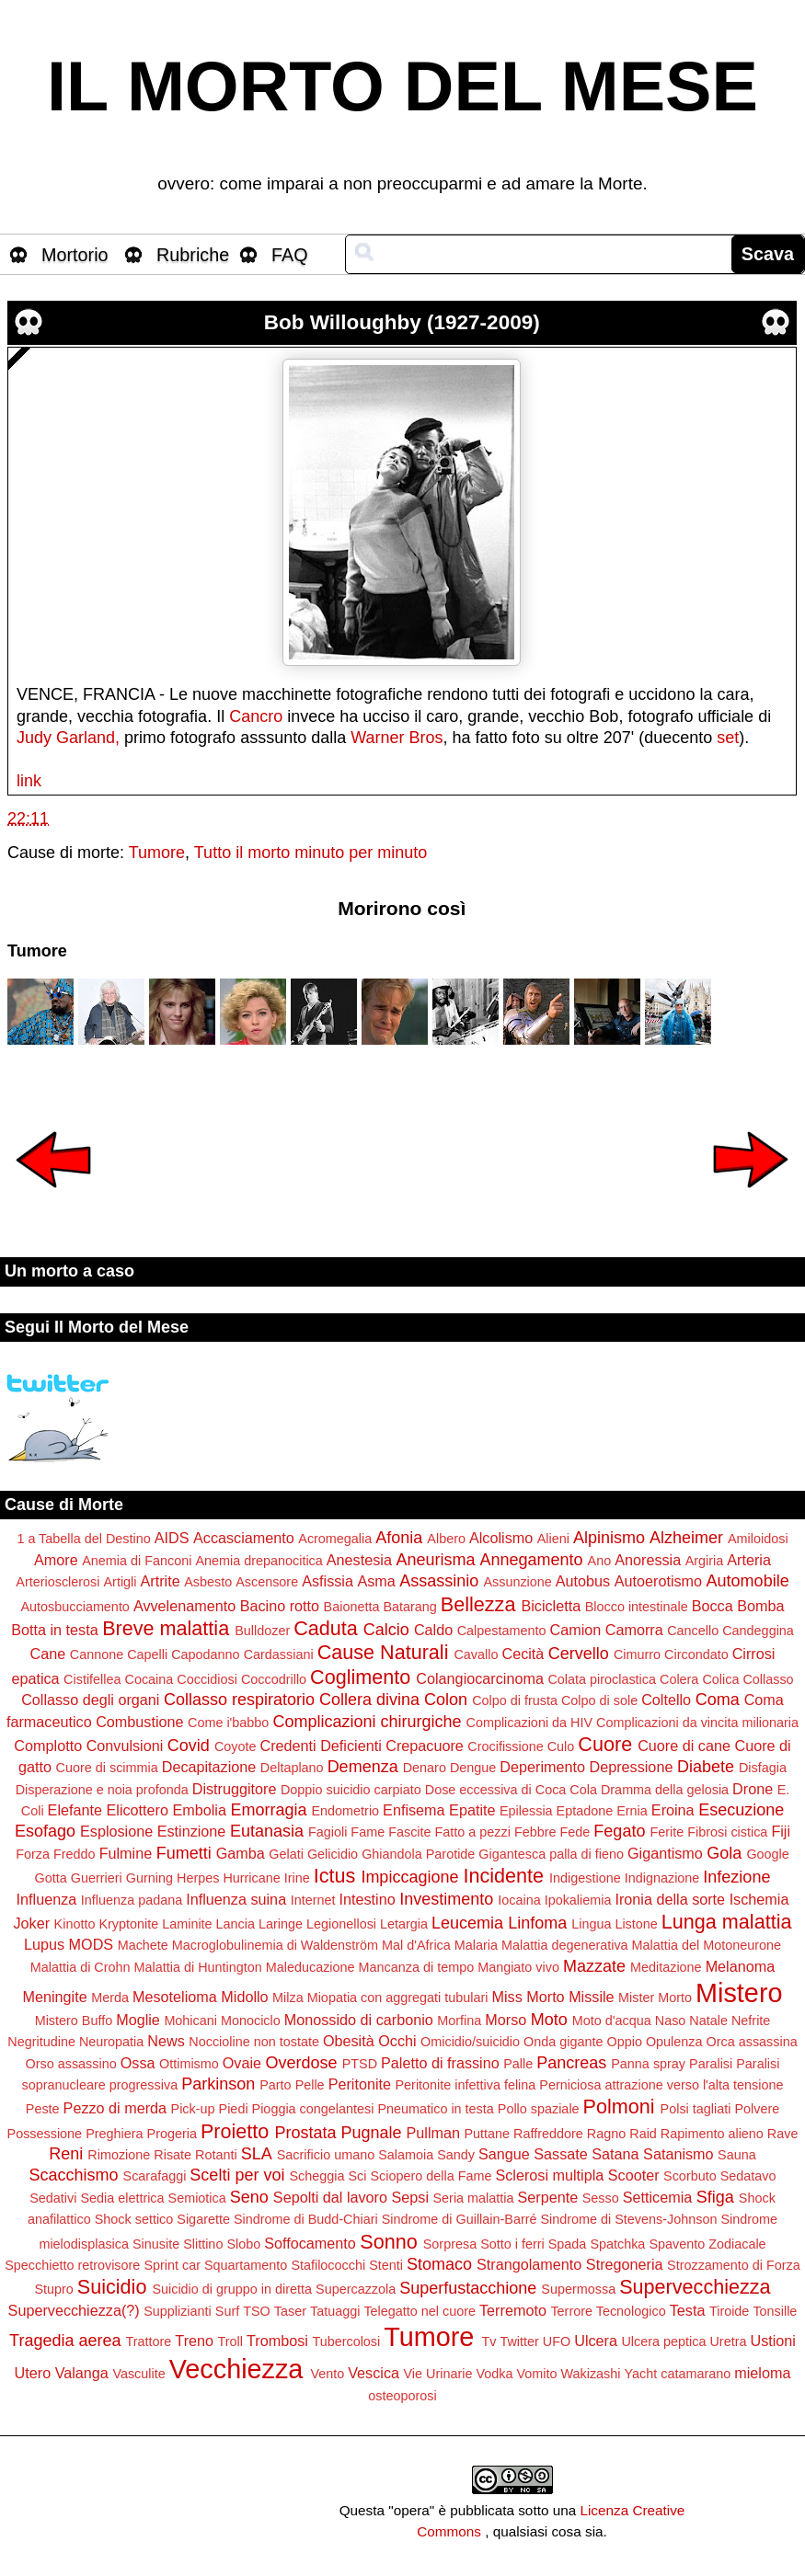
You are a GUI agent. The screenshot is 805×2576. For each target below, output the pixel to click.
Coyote (235, 1746)
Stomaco (439, 2264)
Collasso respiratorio (239, 1699)
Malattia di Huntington (198, 1967)
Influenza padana (131, 1900)
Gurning (149, 1878)
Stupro (53, 2289)
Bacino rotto (279, 1605)
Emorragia (268, 1810)
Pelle (310, 2085)
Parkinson (218, 2084)
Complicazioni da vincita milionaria (697, 1722)
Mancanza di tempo (417, 1967)
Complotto (48, 1745)
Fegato (619, 1831)
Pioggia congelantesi (313, 2108)
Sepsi (411, 2197)
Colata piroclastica (601, 1679)
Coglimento (360, 1677)
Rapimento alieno (712, 2133)
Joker (32, 1923)
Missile (591, 1996)
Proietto (235, 2131)
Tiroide (729, 2311)
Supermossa (578, 2289)
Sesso (600, 2198)
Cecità (522, 1653)
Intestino (367, 1899)
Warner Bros (397, 737)
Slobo (243, 2244)
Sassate (561, 2154)
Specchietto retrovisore (72, 2265)
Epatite (472, 1810)
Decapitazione (209, 1766)
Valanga (82, 2372)
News (165, 2040)
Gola (724, 1853)
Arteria (749, 1559)
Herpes (198, 1878)
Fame (368, 1832)
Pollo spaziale (539, 2108)
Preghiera (114, 2133)
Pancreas (571, 2063)
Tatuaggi (335, 2311)
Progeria (172, 2133)
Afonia (398, 1537)
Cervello (578, 1653)
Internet (313, 1900)
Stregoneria (624, 2264)
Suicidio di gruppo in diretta (232, 2289)
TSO (256, 2311)
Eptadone (585, 1810)
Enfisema (413, 1810)
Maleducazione (310, 1967)
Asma (376, 1581)
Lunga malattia (726, 1921)
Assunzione (517, 1581)
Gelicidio (332, 1854)
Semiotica (197, 2198)
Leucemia (467, 1923)
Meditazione (666, 1967)
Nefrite (750, 2020)
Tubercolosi (346, 2341)
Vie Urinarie (438, 2373)
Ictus (335, 1875)
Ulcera (595, 2340)
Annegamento (530, 1560)
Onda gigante (563, 2041)
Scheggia (316, 2176)
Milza (288, 1997)
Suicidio (112, 2286)
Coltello (666, 1699)
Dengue (473, 1767)
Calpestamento (501, 1630)
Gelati (286, 1854)
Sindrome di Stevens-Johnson (628, 2219)
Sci (357, 2176)
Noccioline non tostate (254, 2041)
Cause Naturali (383, 1652)
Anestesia (359, 1559)
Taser (290, 2311)
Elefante (75, 1810)
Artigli (120, 1581)
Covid (188, 1745)
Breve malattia (165, 1628)
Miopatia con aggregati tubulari (398, 1997)
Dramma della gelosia (665, 1789)
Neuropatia (111, 2041)
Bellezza (478, 1604)
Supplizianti (178, 2311)
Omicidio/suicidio (470, 2041)
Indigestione (585, 1878)
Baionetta (352, 1606)
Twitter (519, 2341)
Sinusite (155, 2244)
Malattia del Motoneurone (706, 1945)
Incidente (503, 1875)
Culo (561, 1746)
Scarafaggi (155, 2176)
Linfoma (537, 1923)
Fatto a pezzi (473, 1832)
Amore (56, 1559)
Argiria (704, 1560)
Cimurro (637, 1654)
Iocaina (519, 1900)
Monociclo (251, 2020)
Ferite (667, 1832)
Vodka (494, 2373)
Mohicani (190, 2020)
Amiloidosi (758, 1538)
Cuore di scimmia (107, 1767)
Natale (708, 2020)
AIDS (172, 1537)
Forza (33, 1854)
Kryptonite (128, 1924)
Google (767, 1854)
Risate (172, 2154)
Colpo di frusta (515, 1700)
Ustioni (772, 2340)
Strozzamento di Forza (733, 2265)
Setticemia (658, 2197)
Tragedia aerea (65, 2340)
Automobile (748, 1581)
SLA (256, 2154)
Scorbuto (690, 2176)
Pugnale (370, 2133)
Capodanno (205, 1654)
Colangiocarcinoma (480, 1678)
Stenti (386, 2265)
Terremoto (512, 2310)
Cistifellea (92, 1679)
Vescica (373, 2372)
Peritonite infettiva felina (466, 2085)
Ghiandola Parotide (418, 1854)
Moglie (138, 2019)
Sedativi (52, 2198)
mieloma (762, 2372)
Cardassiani (279, 1654)
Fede (575, 1832)
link (29, 781)
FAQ (289, 255)
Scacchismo (74, 2175)
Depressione (631, 1766)
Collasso (767, 1679)
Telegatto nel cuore (419, 2311)
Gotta (51, 1878)
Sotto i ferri (512, 2244)
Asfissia (327, 1581)
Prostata (305, 2133)
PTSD (359, 2063)
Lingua (591, 1924)
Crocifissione (505, 1746)
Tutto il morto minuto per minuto (310, 852)
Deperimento (542, 1766)
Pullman (433, 2132)
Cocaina (149, 1679)
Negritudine (41, 2041)
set (728, 737)
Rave (783, 2133)
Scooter (634, 2175)
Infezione (736, 1877)
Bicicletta (551, 1605)
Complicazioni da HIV (529, 1722)
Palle (518, 2063)
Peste (43, 2108)
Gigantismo (665, 1853)
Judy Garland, (68, 737)
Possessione (45, 2133)
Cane (48, 1653)
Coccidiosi (207, 1679)
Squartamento (245, 2265)
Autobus (583, 1581)
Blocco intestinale (636, 1606)
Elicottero (137, 1810)
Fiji (780, 1831)
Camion (575, 1629)
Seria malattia (473, 2198)
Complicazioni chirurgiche (366, 1721)
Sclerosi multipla (549, 2175)
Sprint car (172, 2265)
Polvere (756, 2108)
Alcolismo (501, 1537)
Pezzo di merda (115, 2108)
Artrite (159, 1581)
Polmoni (619, 2106)
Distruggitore (234, 1788)
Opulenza (674, 2041)
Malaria (476, 1945)
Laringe (281, 1924)
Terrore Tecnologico (607, 2311)
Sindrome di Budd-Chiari (306, 2219)
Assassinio (438, 1581)
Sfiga (715, 2197)
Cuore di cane (684, 1745)
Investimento (446, 1899)
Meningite (55, 1996)
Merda (110, 1997)
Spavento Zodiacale (707, 2244)
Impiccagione (409, 1877)
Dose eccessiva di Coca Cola (511, 1789)
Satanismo (678, 2154)
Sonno (388, 2241)
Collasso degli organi (90, 1699)
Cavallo (476, 1654)
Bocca (712, 1605)
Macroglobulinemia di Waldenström (275, 1945)
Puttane (488, 2133)
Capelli (147, 1654)
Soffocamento (310, 2243)
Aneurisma (435, 1560)
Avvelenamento (184, 1605)
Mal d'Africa (416, 1945)
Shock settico (134, 2219)
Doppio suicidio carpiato (351, 1789)
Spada (567, 2244)
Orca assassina (752, 2041)
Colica (720, 1679)
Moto (549, 2019)
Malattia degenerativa (564, 1945)
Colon (445, 1699)
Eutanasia (267, 1831)
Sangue (504, 2154)
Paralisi (710, 2063)
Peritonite (359, 2084)
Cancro (255, 716)
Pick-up (193, 2108)
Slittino (203, 2244)
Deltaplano (292, 1767)
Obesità (348, 2040)
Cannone (96, 1654)
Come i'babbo (228, 1722)
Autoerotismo (658, 1581)
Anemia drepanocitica (258, 1560)
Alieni (553, 1538)
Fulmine (126, 1853)
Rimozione (118, 2154)
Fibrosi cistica (727, 1832)
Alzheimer (686, 1537)
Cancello (693, 1630)
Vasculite (138, 2373)
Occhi (397, 2040)
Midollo (244, 1996)
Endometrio (346, 1810)
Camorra (634, 1629)
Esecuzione (741, 1810)
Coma (718, 1699)
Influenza (47, 1899)
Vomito (536, 2373)
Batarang (409, 1606)
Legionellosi (341, 1924)
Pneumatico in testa (435, 2108)
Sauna (737, 2154)
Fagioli (327, 1832)
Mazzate (594, 1966)
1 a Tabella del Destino (83, 1538)
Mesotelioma (174, 1996)
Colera (679, 1679)
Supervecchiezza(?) (74, 2310)
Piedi (233, 2108)
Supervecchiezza (694, 2286)
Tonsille (775, 2311)
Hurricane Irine (266, 1878)
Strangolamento (529, 2264)
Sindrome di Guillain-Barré (459, 2219)
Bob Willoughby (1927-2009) (402, 322)
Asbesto (208, 1581)
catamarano (695, 2373)
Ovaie (242, 2063)
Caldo (433, 1629)
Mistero (739, 1993)
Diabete (705, 1766)
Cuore (605, 1744)
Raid (643, 2133)
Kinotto (75, 1924)
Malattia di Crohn (80, 1967)
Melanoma (741, 1966)
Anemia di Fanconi (136, 1560)
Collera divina (369, 1699)
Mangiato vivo (518, 1967)
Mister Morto (655, 1997)
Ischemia (759, 1899)
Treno (194, 2340)
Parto (275, 2085)
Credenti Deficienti (320, 1745)
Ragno (606, 2133)
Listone (636, 1924)
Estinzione (191, 1831)
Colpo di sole (599, 1700)
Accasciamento (243, 1537)
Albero (446, 1538)
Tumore (157, 852)
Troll (230, 2341)
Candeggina (758, 1630)
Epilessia (526, 1810)
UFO (556, 2341)
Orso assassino (71, 2063)
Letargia (404, 1924)
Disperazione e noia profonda (102, 1789)
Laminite (187, 1924)
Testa (688, 2310)
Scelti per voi (237, 2175)
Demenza (363, 1766)
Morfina (459, 2020)
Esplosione (116, 1831)
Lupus (44, 1944)
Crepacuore (424, 1745)
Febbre (535, 1832)
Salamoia (405, 2154)
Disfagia (763, 1767)
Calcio (386, 1629)
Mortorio (75, 255)
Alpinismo (609, 1537)
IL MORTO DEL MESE (402, 86)
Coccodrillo (273, 1679)
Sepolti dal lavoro (330, 2197)
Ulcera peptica (663, 2341)
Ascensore (267, 1581)
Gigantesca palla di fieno (551, 1854)
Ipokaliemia (578, 1900)
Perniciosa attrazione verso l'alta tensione (661, 2085)
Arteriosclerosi (57, 1581)
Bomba (760, 1605)
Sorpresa (450, 2244)
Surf (227, 2311)
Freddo (74, 1854)
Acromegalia (335, 1538)
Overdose (302, 2063)
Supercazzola (356, 2289)
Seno (249, 2197)
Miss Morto (527, 1996)
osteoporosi (402, 2395)
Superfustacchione (467, 2288)
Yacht (641, 2373)
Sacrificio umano (325, 2154)
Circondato (696, 1654)
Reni (66, 2154)
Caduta (325, 1628)
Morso (505, 2019)
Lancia (235, 1924)
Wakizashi (590, 2373)
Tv (488, 2341)
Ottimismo (189, 2063)
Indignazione (662, 1878)
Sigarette (203, 2219)
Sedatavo (748, 2176)
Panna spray (648, 2063)
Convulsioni (125, 1745)
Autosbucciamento (74, 1606)
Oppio (623, 2041)
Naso (670, 2020)
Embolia (198, 1810)
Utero (33, 2372)
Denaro (424, 1767)
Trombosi (277, 2340)
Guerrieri (96, 1878)
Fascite (409, 1832)
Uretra (727, 2341)
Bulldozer (262, 1630)
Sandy (456, 2154)
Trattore (149, 2341)
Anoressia (648, 1559)
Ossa (138, 2063)
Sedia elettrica (122, 2198)
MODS (91, 1944)
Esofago (45, 1831)
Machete (143, 1945)
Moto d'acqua (611, 2020)
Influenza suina (236, 1899)
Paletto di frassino (440, 2063)
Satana (615, 2154)
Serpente (548, 2197)
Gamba (240, 1853)
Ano (600, 1560)
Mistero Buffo (74, 2020)
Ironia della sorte (670, 1899)
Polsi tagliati (696, 2108)
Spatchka (617, 2244)
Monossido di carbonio (358, 2019)
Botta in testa (54, 1629)
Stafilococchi (328, 2265)
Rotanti (216, 2154)
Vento (327, 2373)
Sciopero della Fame (430, 2176)
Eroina (673, 1810)
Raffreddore (548, 2133)
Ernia (632, 1810)
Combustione (139, 1721)
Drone (752, 1788)
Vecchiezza (236, 2369)
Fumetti (184, 1853)
